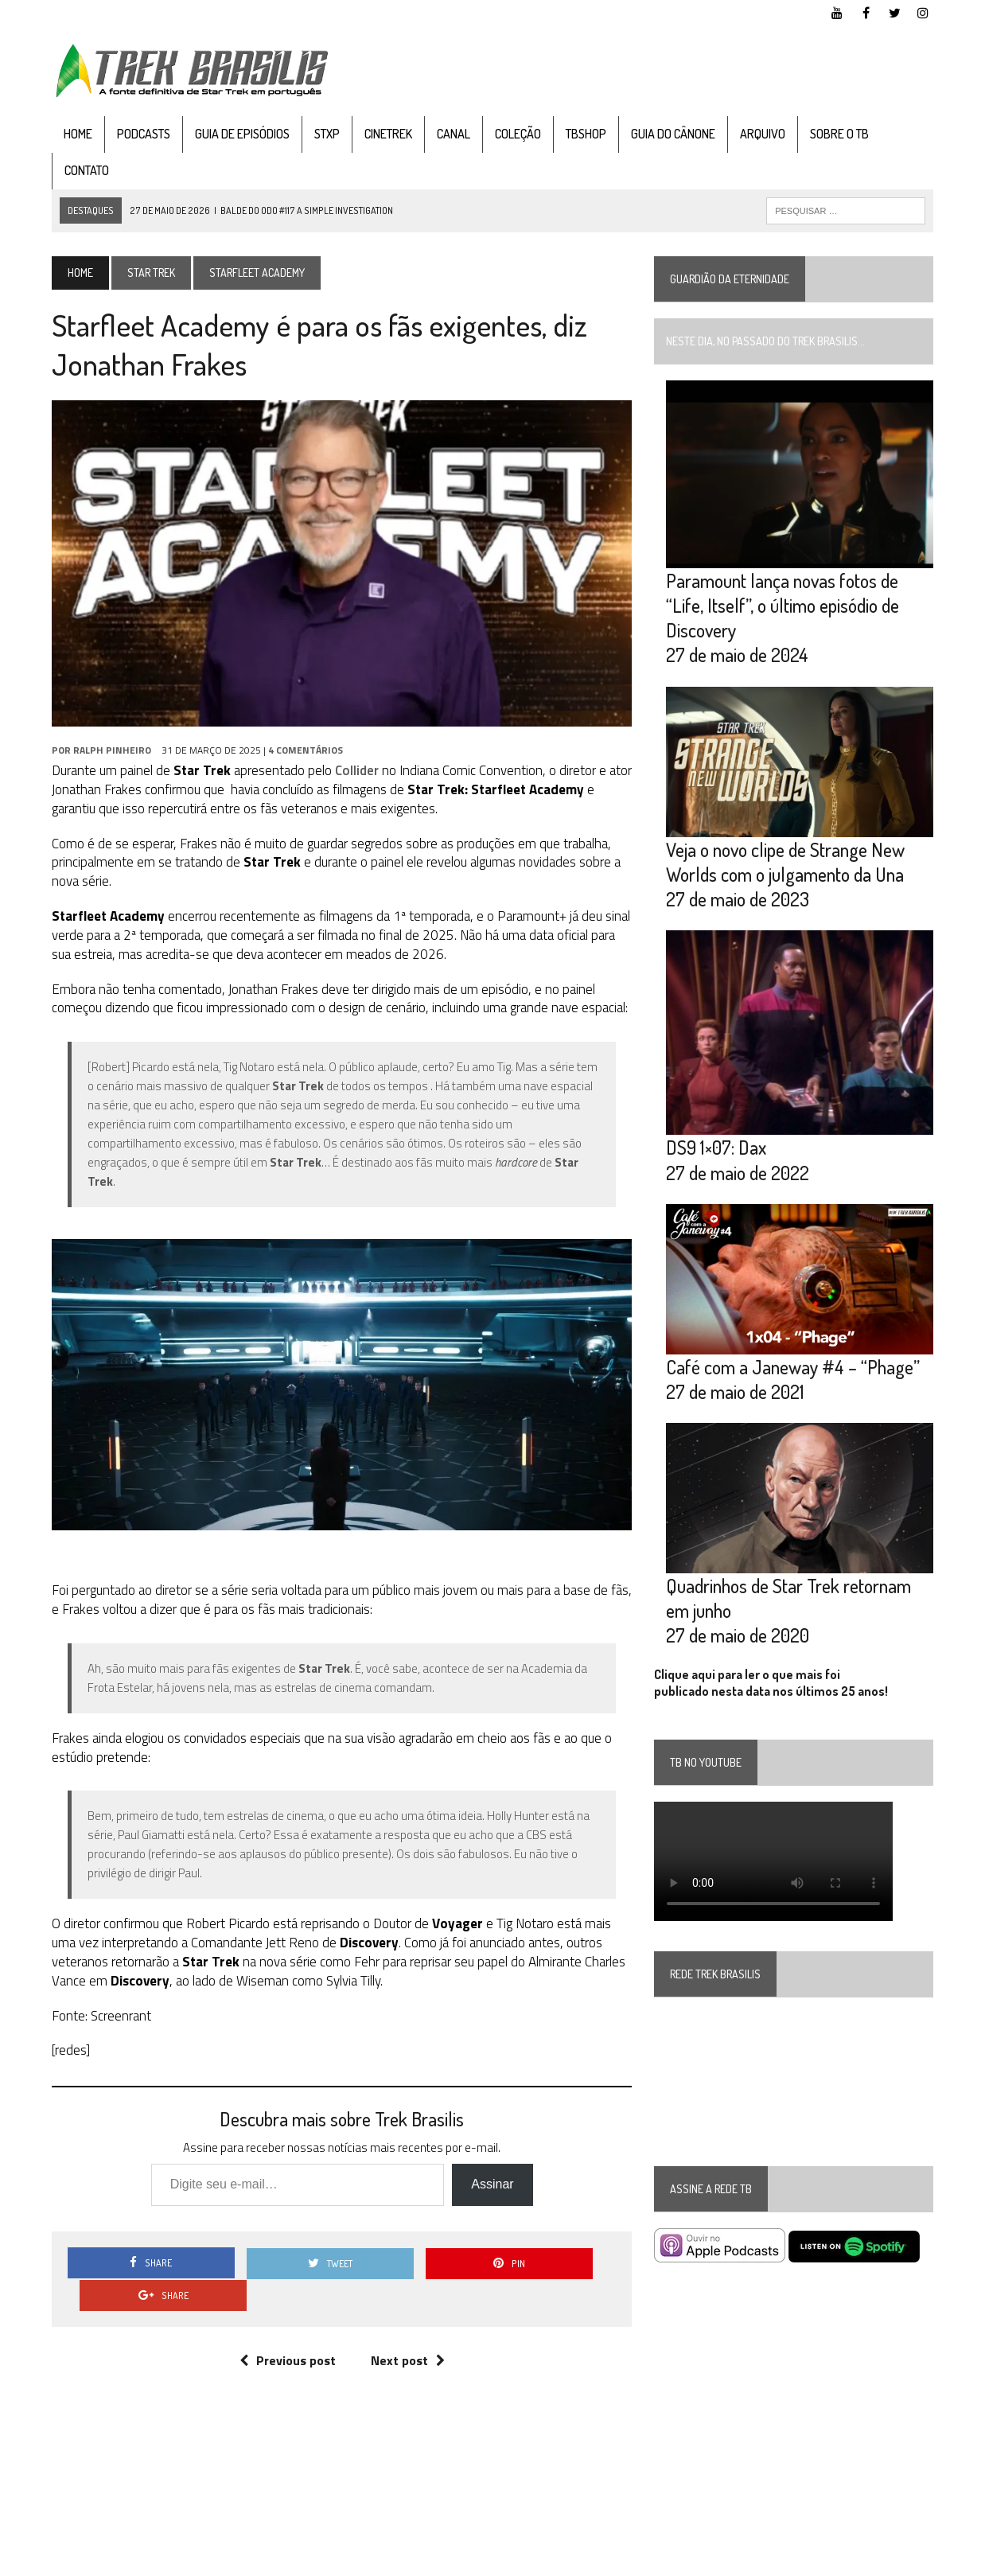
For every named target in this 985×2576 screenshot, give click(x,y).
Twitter (857, 2560)
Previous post (287, 2331)
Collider (354, 772)
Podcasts (141, 134)
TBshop (583, 134)
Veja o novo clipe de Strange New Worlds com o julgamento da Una (786, 863)
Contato (84, 170)
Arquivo (760, 134)
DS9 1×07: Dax (717, 1151)
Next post (407, 2331)
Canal (451, 134)
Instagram (913, 2560)
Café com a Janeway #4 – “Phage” (794, 1370)
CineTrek (386, 134)
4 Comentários (303, 752)
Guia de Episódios (240, 134)
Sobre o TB (837, 134)
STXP (324, 134)
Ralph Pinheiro (110, 752)
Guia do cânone (671, 134)
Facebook (803, 2560)
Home (75, 134)
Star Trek (149, 272)
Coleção (515, 134)
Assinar (491, 2188)
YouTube (747, 2560)
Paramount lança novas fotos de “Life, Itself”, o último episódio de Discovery (783, 607)
